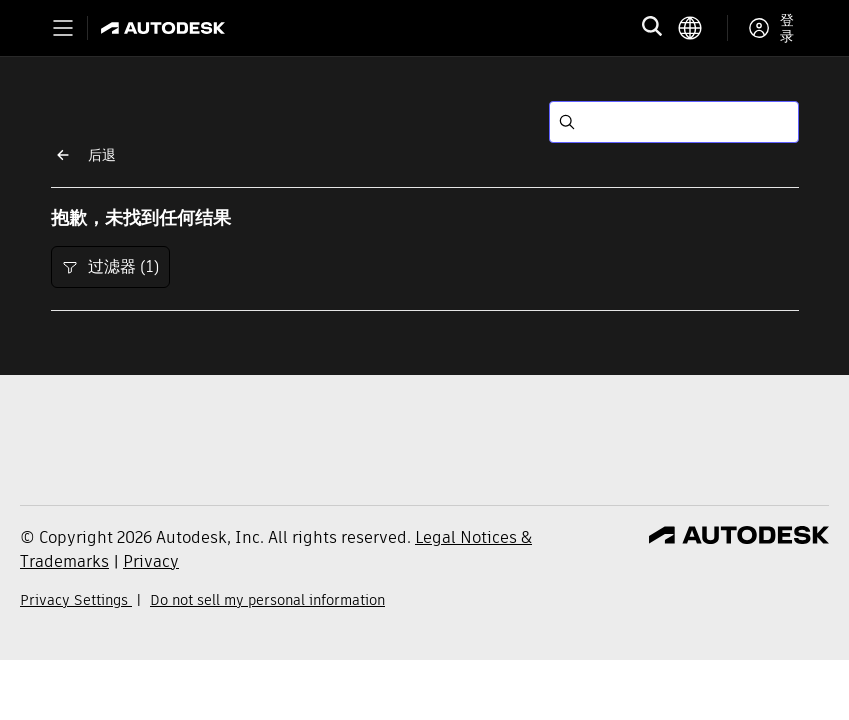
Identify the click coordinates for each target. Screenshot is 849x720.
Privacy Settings (76, 600)
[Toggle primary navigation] (63, 28)
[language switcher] (702, 28)
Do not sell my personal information (267, 600)
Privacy (151, 561)
